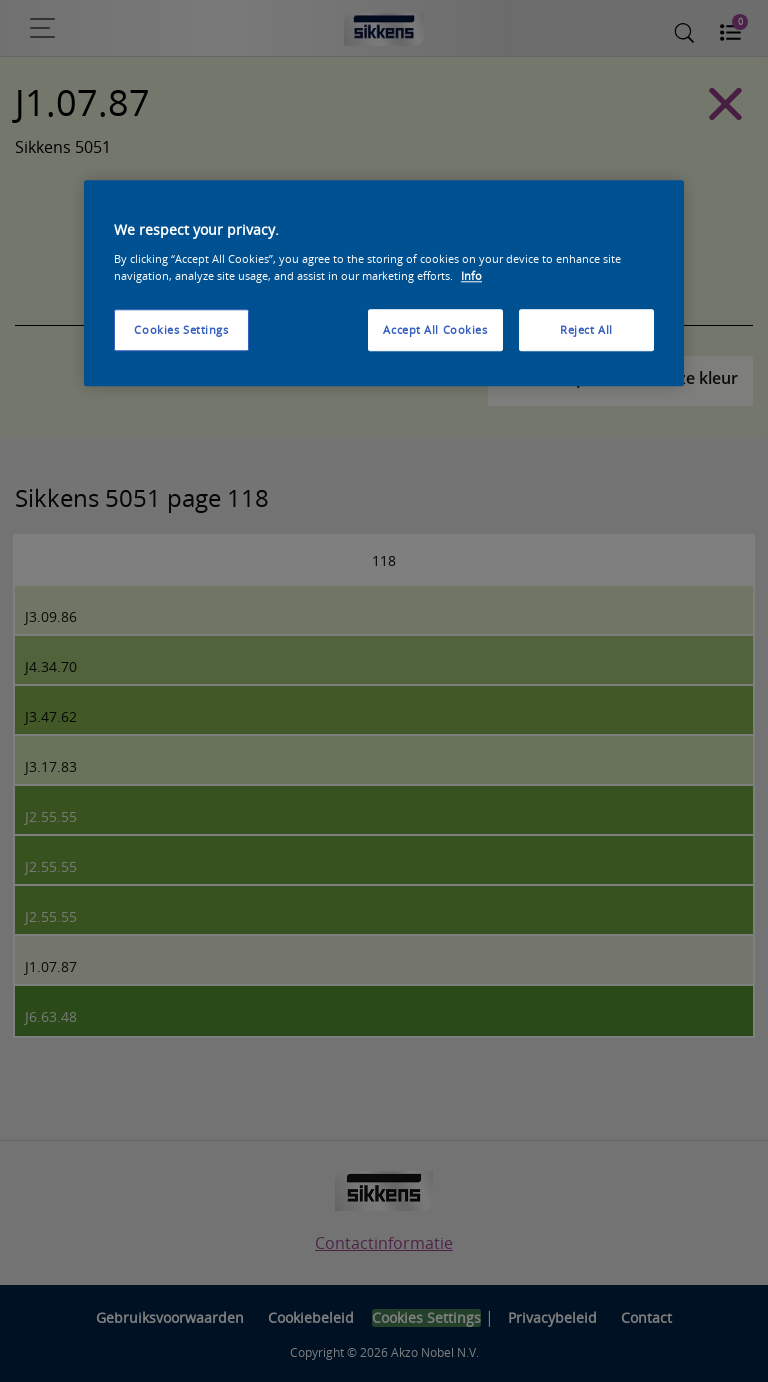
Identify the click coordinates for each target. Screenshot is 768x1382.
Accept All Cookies (435, 329)
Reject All (586, 329)
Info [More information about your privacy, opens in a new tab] (471, 275)
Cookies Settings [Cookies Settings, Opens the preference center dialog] (181, 329)
